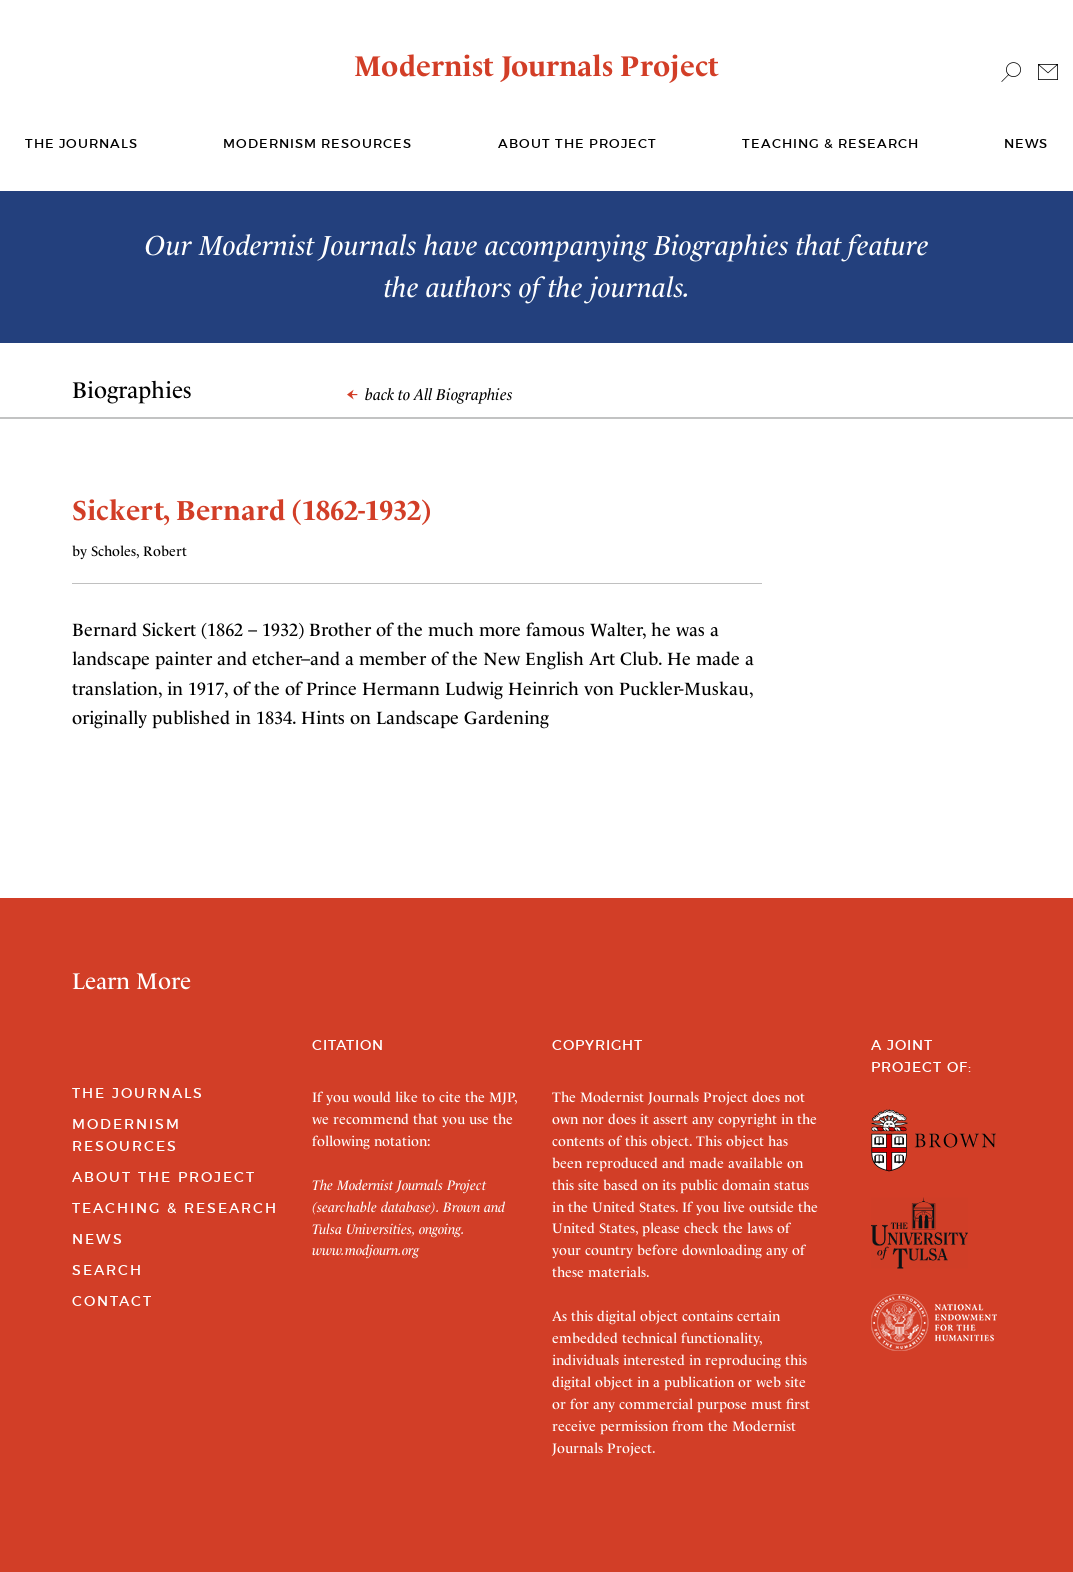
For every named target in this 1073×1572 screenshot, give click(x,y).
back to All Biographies (430, 394)
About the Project (577, 143)
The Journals (138, 1093)
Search (107, 1270)
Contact (112, 1301)
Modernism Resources (317, 143)
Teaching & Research (830, 143)
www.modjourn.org (365, 1250)
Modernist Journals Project (536, 66)
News (1026, 143)
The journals (81, 143)
